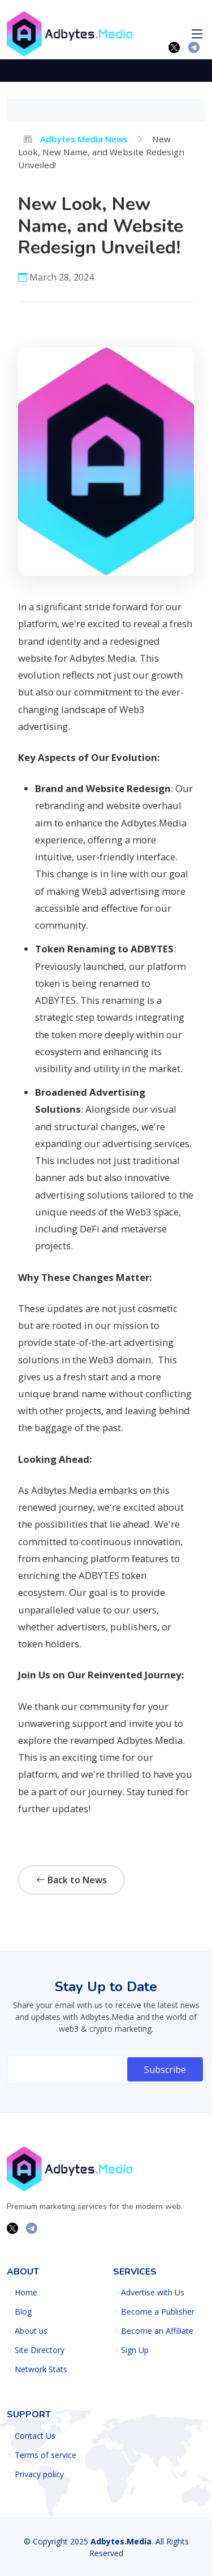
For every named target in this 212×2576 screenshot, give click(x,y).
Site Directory (39, 2350)
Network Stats (41, 2369)
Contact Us (35, 2436)
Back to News (71, 1880)
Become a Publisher (157, 2312)
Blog (23, 2312)
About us (31, 2331)
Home (26, 2293)
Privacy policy (39, 2474)
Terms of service (45, 2455)
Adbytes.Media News (76, 139)
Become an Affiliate (157, 2331)
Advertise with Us (152, 2293)
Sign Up (135, 2350)
